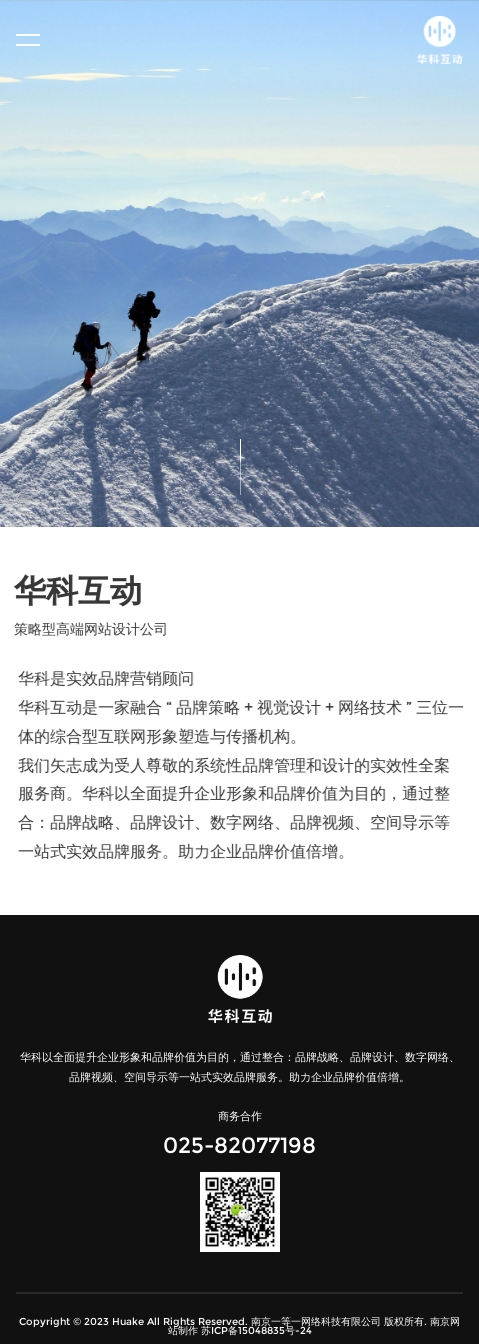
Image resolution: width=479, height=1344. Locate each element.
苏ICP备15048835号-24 (256, 1330)
